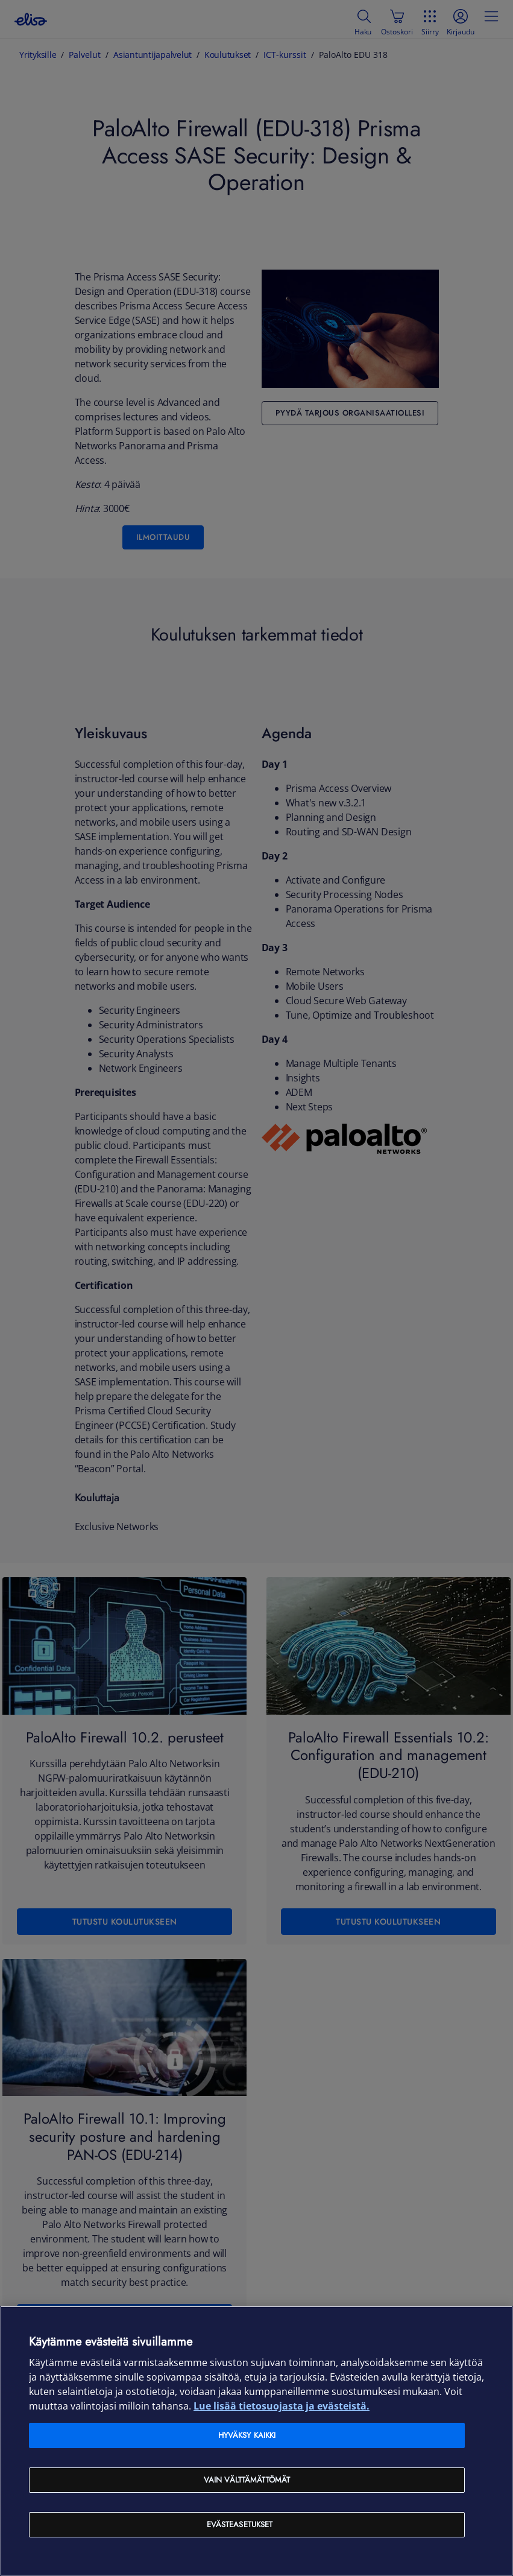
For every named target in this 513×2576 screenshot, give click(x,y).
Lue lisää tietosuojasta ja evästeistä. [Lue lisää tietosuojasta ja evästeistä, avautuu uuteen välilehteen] (282, 2406)
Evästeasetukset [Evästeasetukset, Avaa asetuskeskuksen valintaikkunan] (240, 2524)
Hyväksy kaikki (247, 2435)
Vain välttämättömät (247, 2480)
